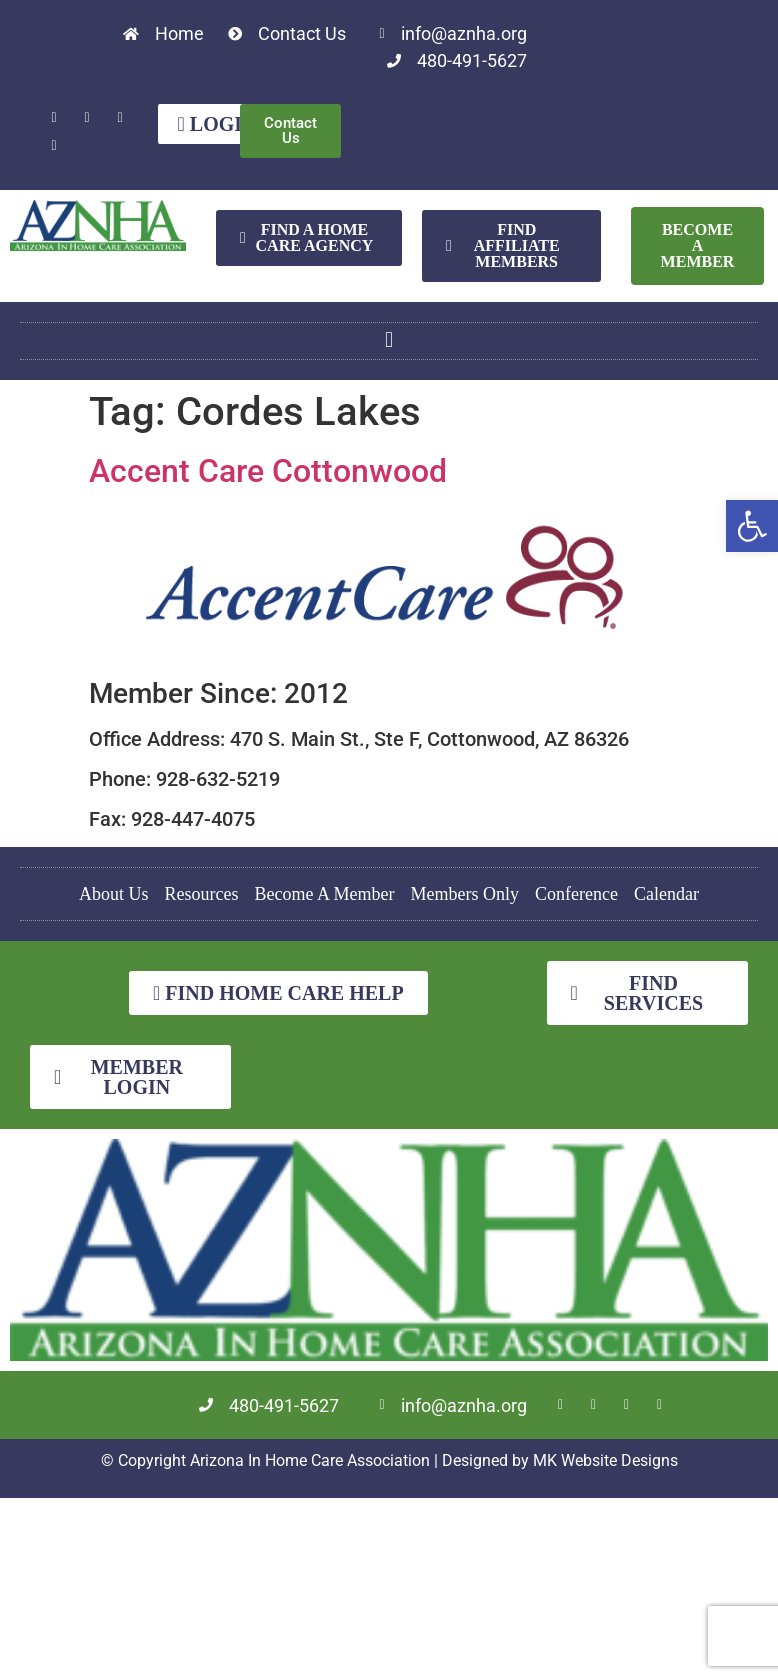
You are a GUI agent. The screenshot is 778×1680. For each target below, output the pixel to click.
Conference (576, 894)
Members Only (465, 894)
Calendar (666, 894)
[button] (752, 526)
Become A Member (325, 894)
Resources (202, 894)
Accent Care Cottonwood (268, 471)
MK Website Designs (605, 1459)
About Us (114, 894)
